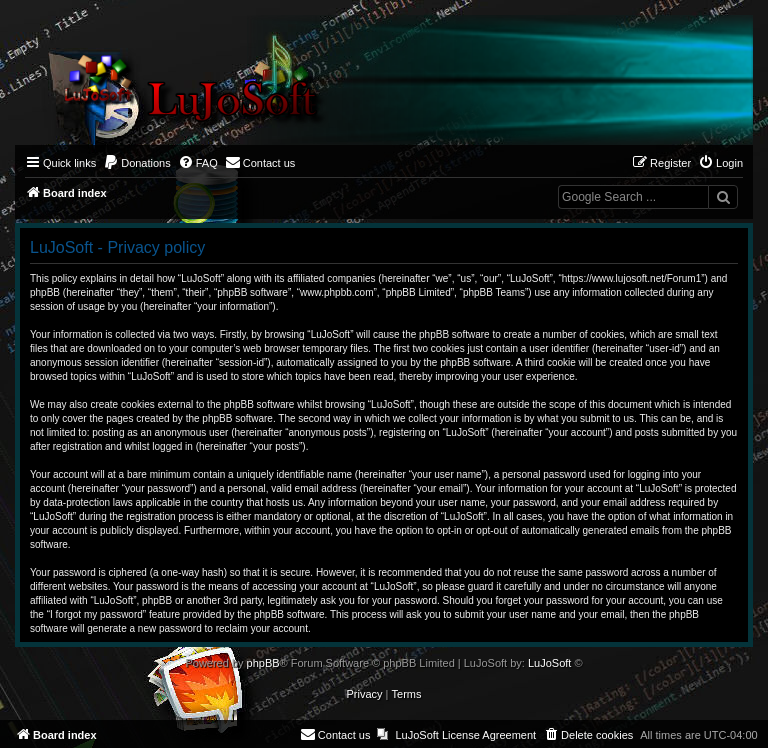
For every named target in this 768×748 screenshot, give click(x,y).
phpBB (263, 663)
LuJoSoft (549, 663)
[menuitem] (137, 163)
